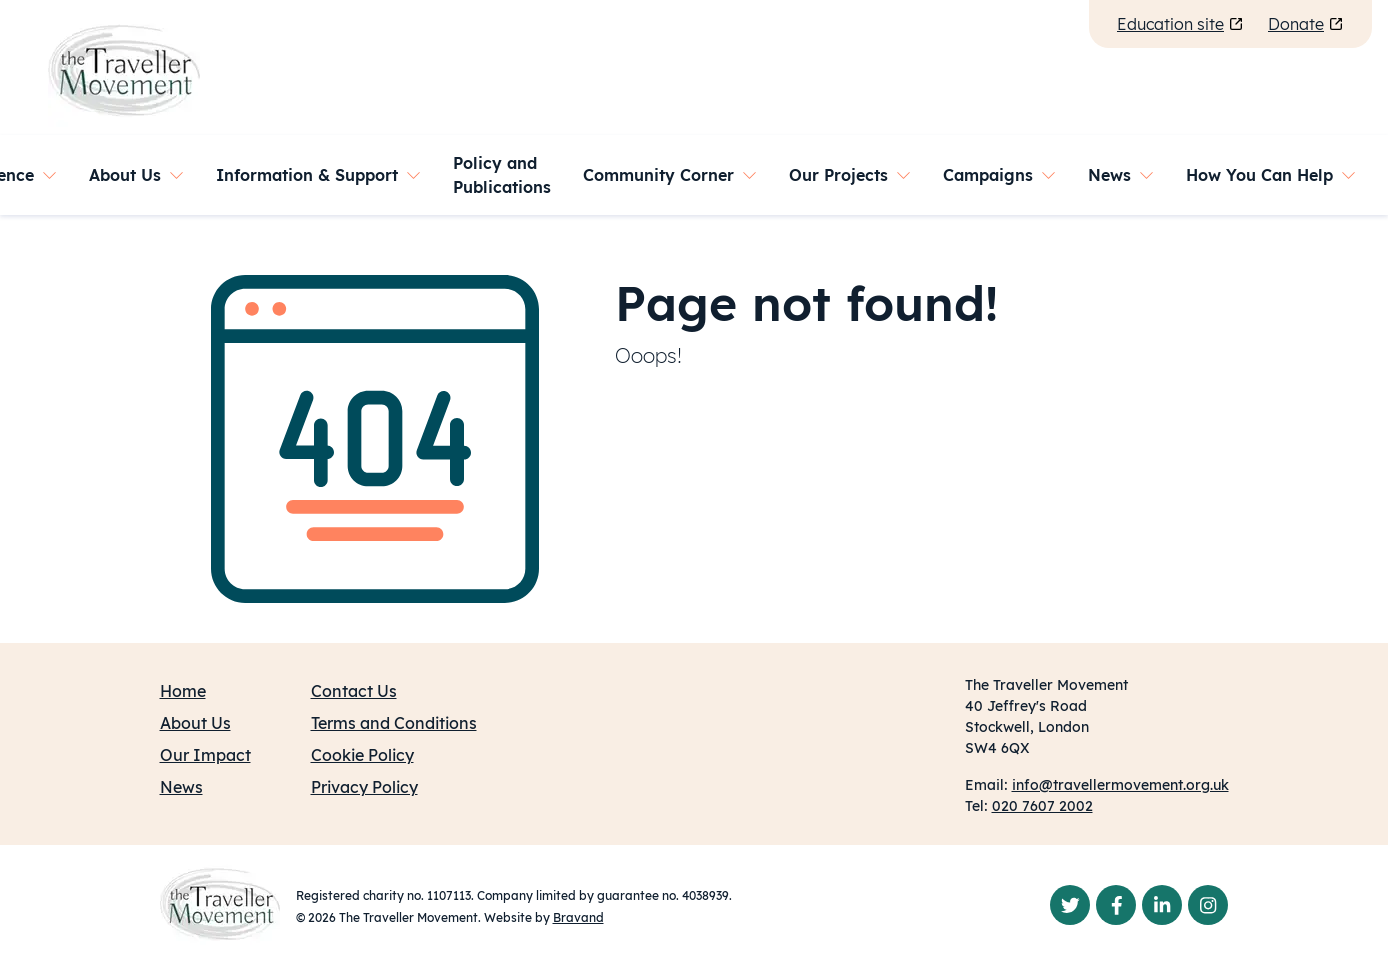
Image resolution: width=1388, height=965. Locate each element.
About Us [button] (125, 175)
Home (183, 691)
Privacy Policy (364, 787)
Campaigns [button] (988, 175)
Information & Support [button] (307, 175)
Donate (1306, 24)
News (181, 787)
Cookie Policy (362, 755)
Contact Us (354, 691)
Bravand (578, 917)
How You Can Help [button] (1259, 175)
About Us (195, 723)
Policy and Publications (502, 175)
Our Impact (205, 755)
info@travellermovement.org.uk (1120, 785)
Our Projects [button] (838, 175)
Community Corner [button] (658, 175)
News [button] (1109, 175)
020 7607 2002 (1042, 806)
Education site (1180, 24)
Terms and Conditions (394, 723)
